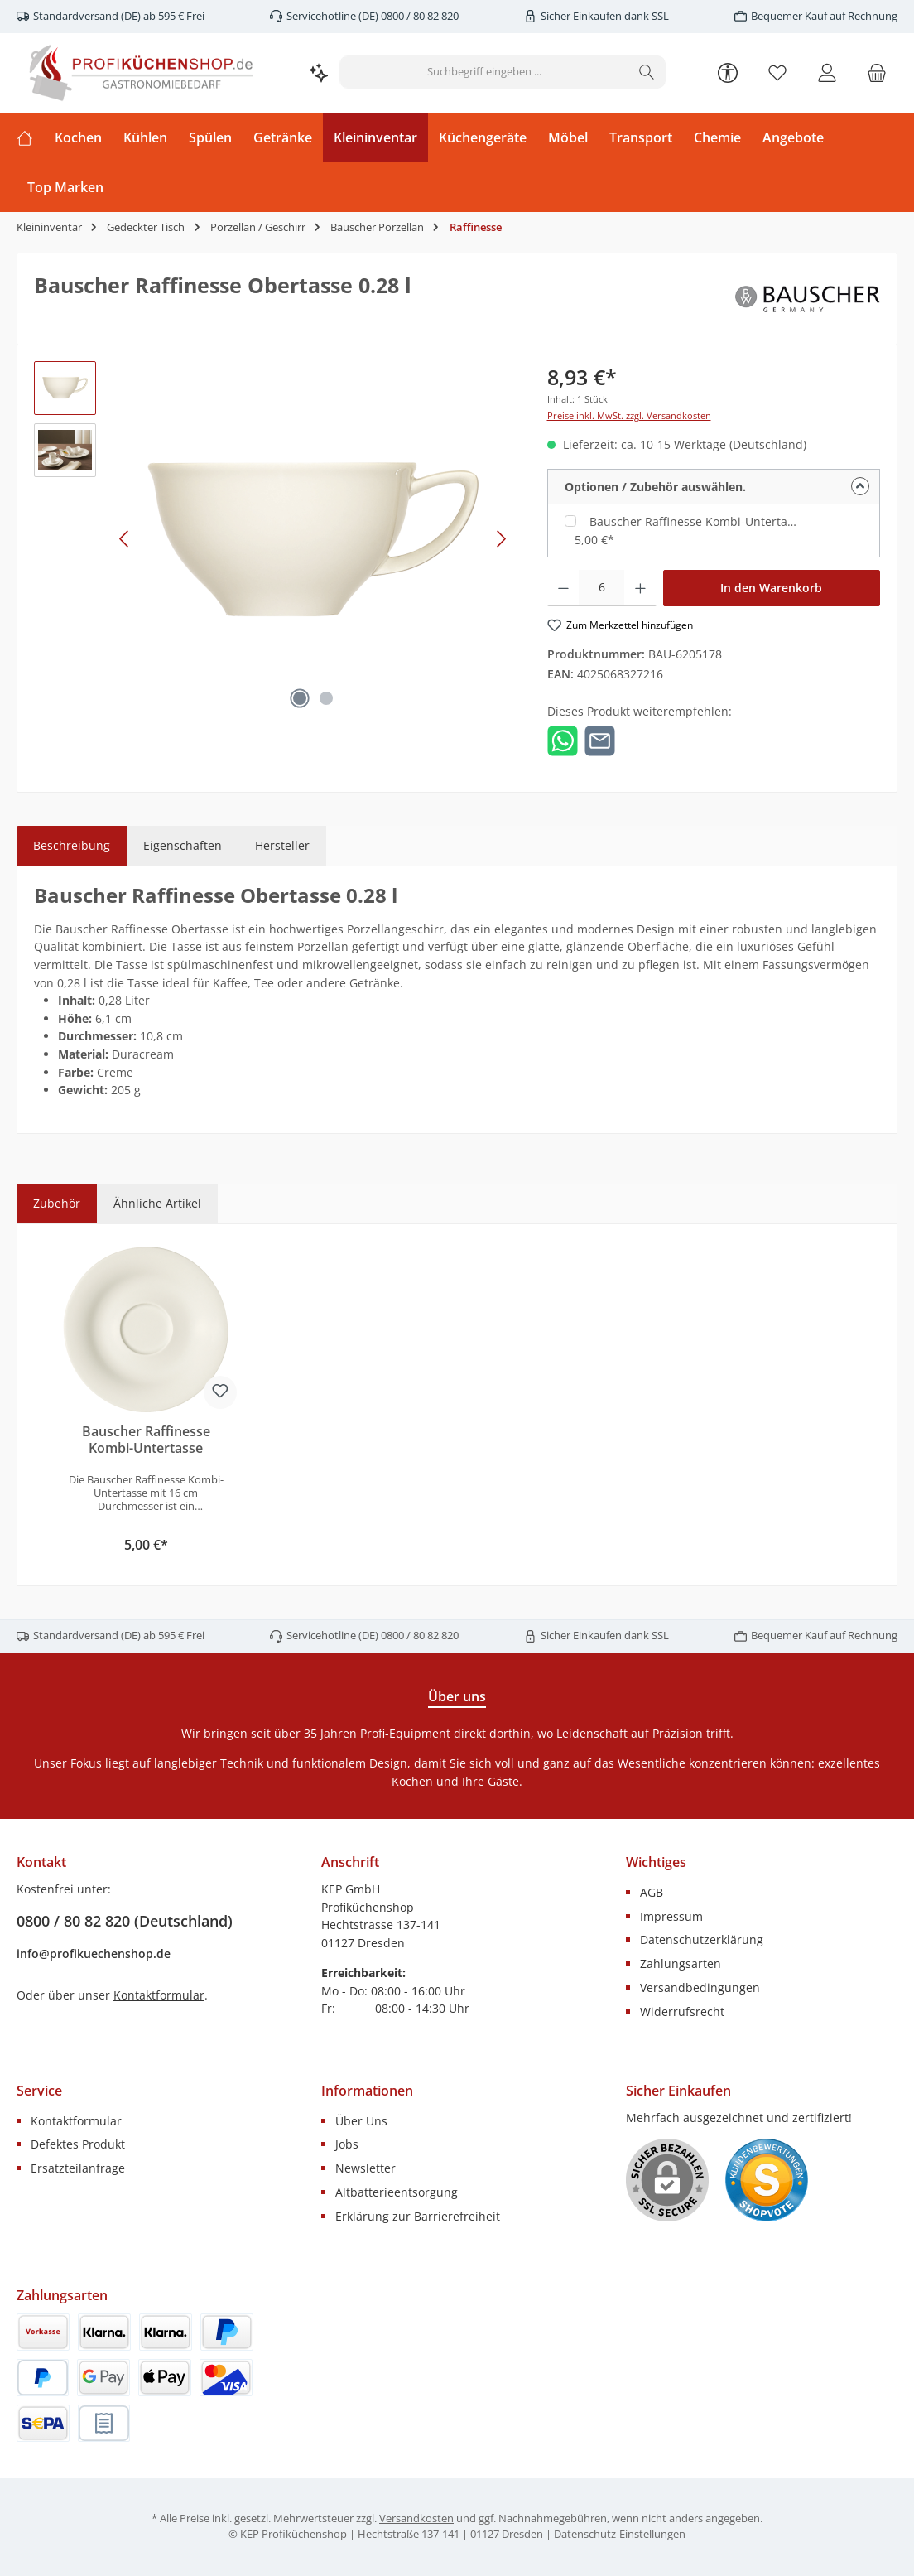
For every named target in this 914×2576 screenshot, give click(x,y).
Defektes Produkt (78, 2144)
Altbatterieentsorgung (396, 2192)
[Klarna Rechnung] (104, 2332)
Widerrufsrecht (682, 2011)
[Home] (30, 137)
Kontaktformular (158, 1995)
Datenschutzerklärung (701, 1939)
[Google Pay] (103, 2377)
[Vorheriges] (125, 539)
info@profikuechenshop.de (94, 1953)
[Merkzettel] (777, 72)
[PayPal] (226, 2332)
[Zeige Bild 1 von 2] (299, 698)
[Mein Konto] (827, 72)
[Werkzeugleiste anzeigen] (727, 72)
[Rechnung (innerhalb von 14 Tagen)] (104, 2423)
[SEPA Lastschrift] (43, 2423)
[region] (274, 539)
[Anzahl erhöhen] (640, 588)
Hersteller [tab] (282, 845)
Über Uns (361, 2121)
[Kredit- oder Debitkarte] (226, 2377)
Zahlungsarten (680, 1963)
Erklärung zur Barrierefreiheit (417, 2216)
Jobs (346, 2144)
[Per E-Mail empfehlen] (599, 739)
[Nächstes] (500, 539)
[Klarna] (165, 2332)
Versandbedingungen (700, 1987)
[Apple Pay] (164, 2377)
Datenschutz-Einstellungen (620, 2534)
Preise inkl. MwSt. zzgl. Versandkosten (629, 415)
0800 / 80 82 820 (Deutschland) (125, 1921)
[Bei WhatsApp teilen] (562, 739)
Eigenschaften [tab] (182, 845)
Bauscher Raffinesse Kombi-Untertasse (695, 521)
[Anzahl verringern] (563, 588)
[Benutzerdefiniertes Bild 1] (766, 2180)
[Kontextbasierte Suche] (318, 72)
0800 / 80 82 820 (418, 16)
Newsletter (365, 2168)
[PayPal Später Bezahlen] (43, 2377)
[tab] (72, 846)
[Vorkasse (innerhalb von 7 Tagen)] (43, 2332)
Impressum (671, 1916)
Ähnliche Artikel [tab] (157, 1203)
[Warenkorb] (876, 72)
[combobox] (484, 72)
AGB (651, 1892)
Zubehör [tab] (56, 1203)
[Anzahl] (601, 588)
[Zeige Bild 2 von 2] (326, 698)
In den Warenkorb (771, 588)
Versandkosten (416, 2518)
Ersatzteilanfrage (78, 2168)
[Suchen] (647, 72)
